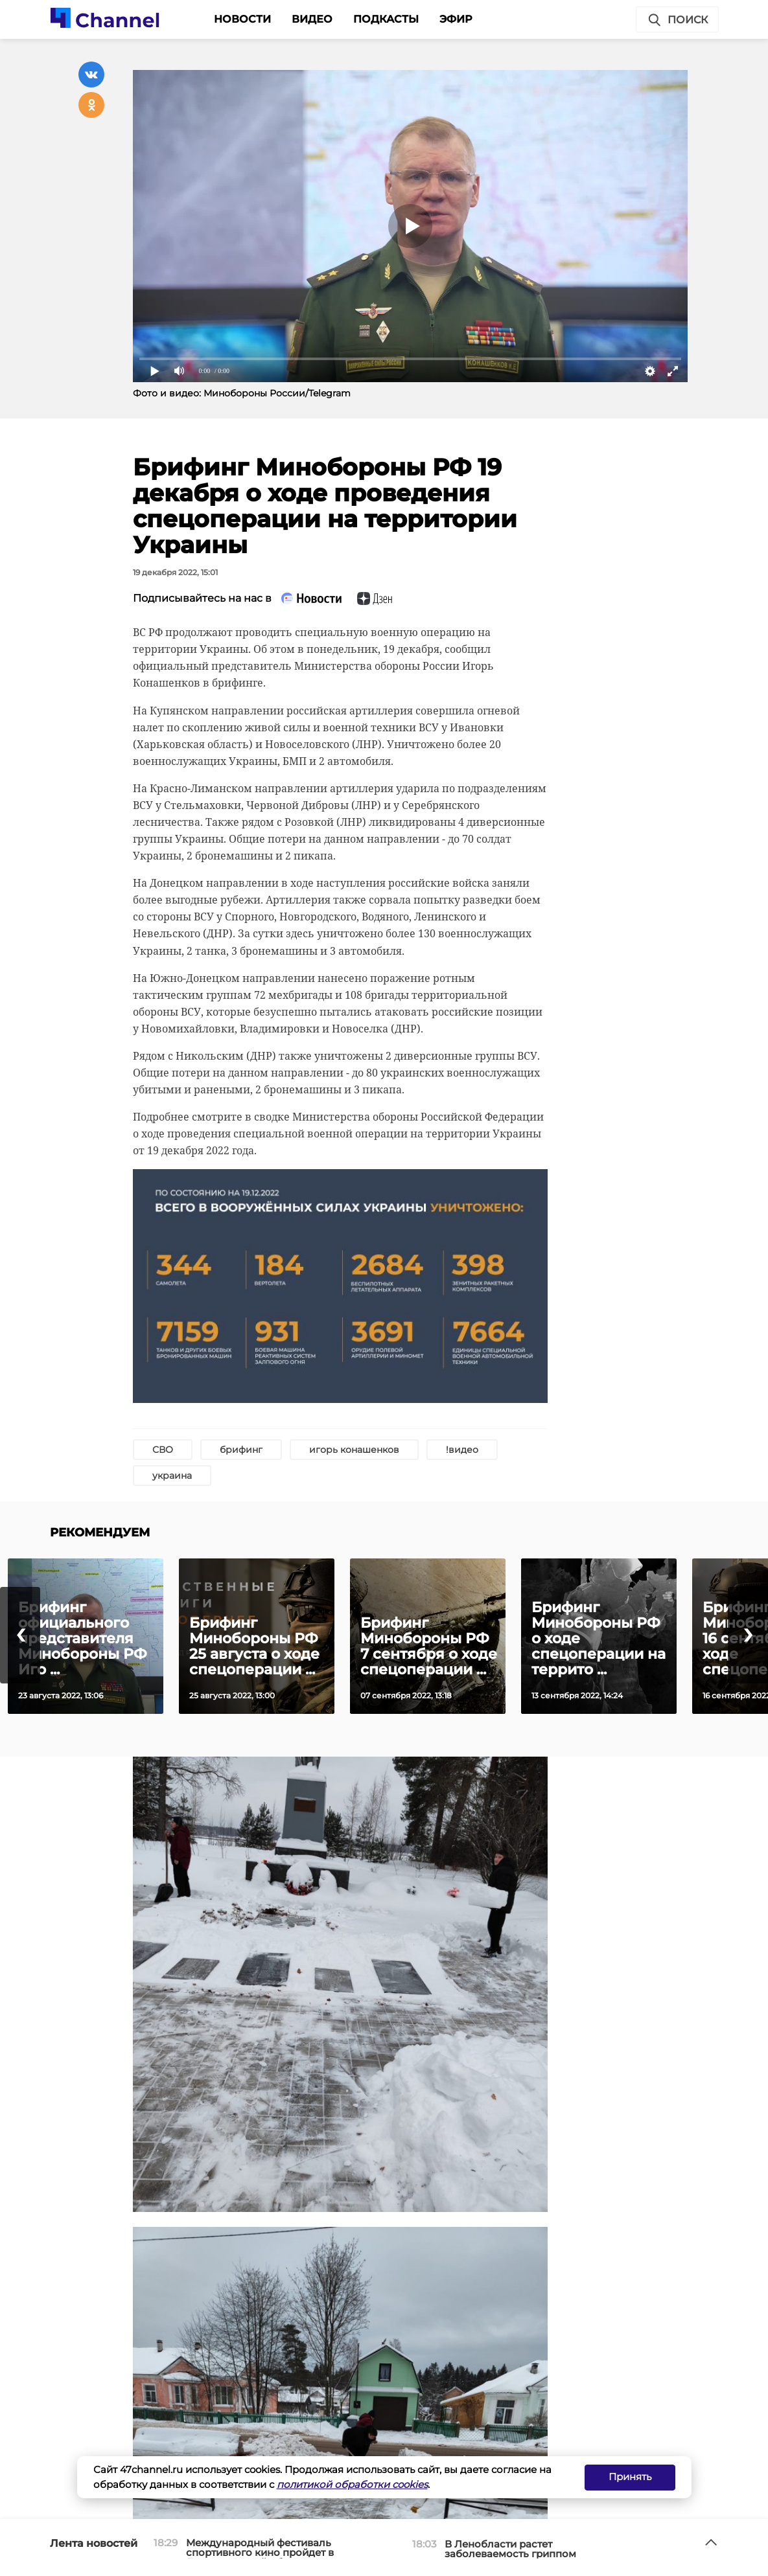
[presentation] (20, 1635)
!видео (462, 1449)
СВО (162, 1449)
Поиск (677, 20)
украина (172, 1475)
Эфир (455, 19)
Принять (630, 2476)
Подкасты (386, 19)
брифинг (241, 1449)
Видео (312, 19)
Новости (242, 19)
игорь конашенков (354, 1449)
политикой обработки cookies (352, 2484)
